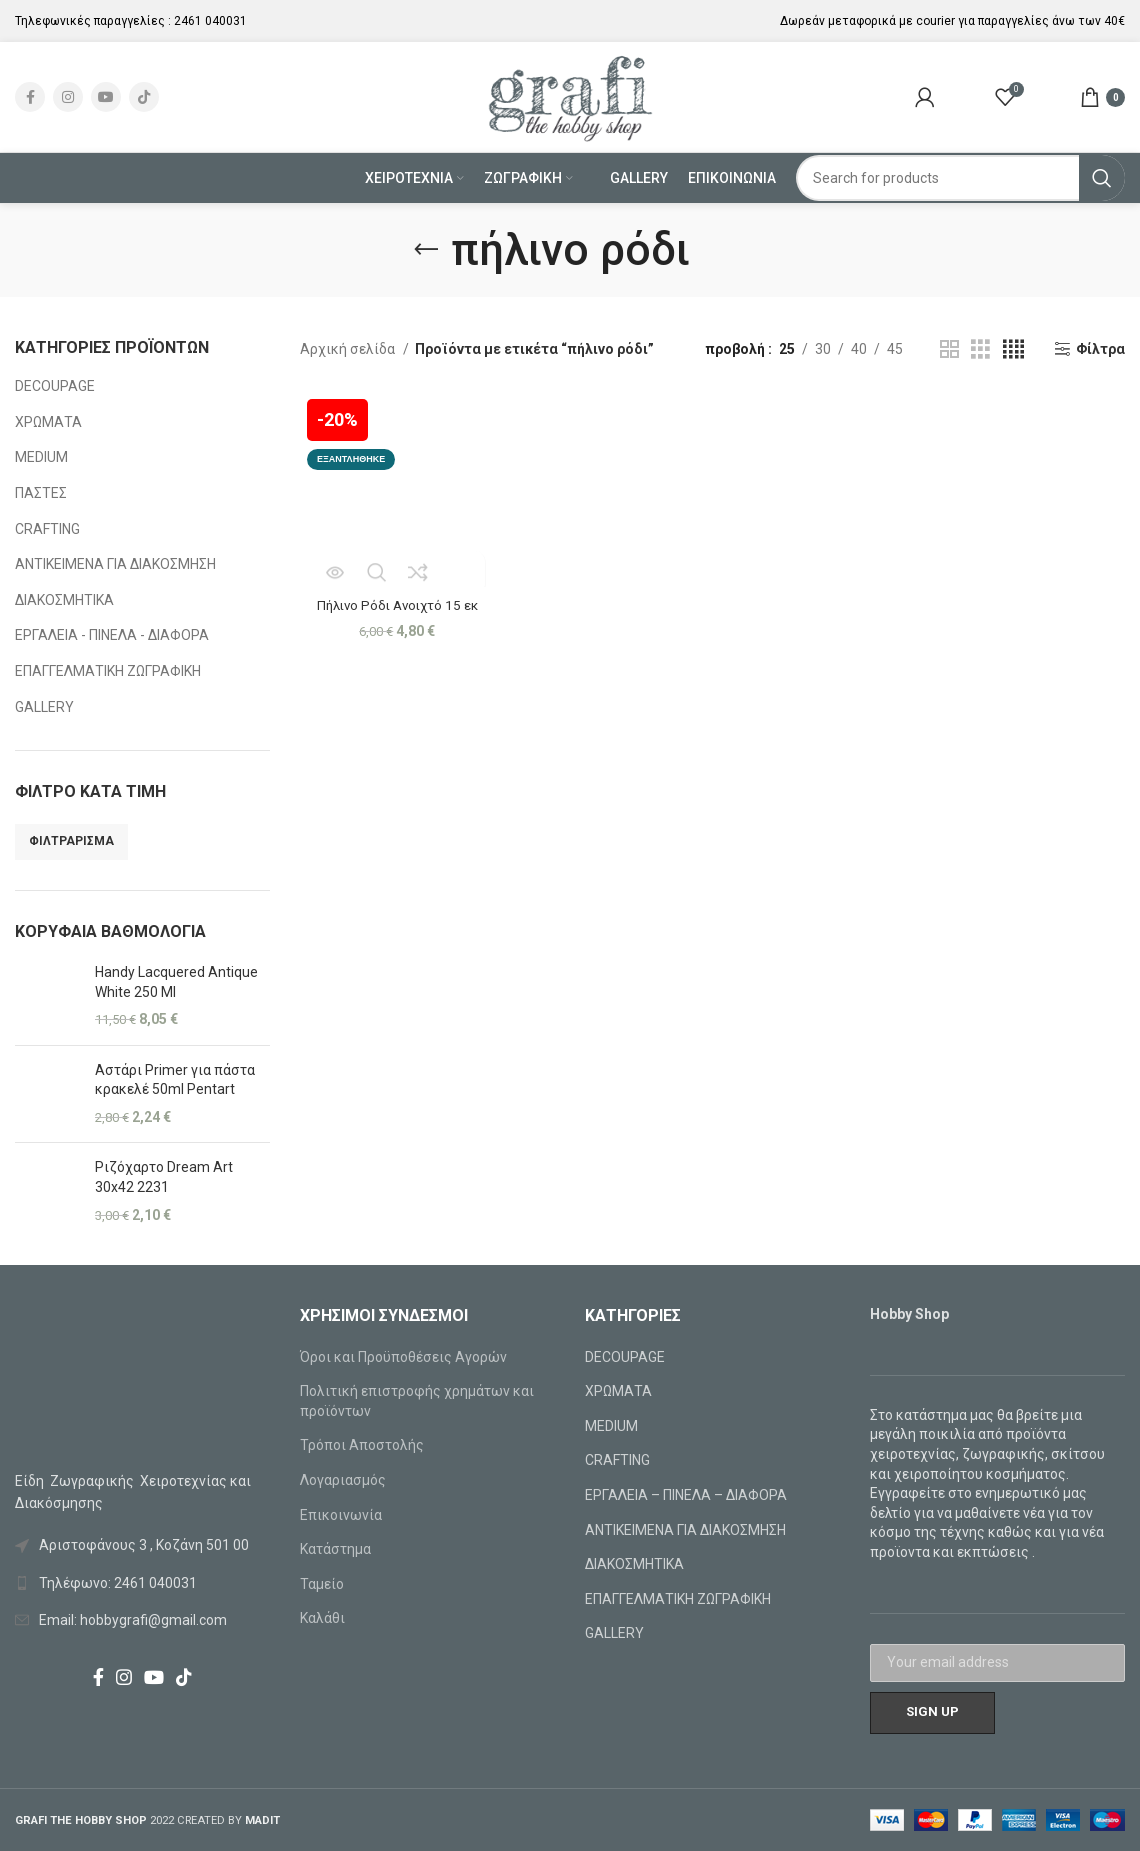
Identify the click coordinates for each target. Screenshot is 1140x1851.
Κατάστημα (335, 1549)
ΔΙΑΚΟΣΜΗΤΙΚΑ (64, 600)
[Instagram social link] (68, 97)
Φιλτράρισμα (71, 841)
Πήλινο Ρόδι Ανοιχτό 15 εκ (395, 601)
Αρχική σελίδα (349, 349)
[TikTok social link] (144, 97)
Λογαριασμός (343, 1480)
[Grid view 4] (1013, 349)
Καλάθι (322, 1618)
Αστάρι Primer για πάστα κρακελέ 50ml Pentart (175, 1080)
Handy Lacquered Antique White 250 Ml (176, 982)
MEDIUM (41, 457)
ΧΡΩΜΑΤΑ (48, 422)
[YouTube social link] (106, 97)
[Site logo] (570, 96)
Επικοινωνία (341, 1515)
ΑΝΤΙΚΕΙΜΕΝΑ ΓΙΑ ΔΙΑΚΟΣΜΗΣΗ (115, 564)
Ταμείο (322, 1584)
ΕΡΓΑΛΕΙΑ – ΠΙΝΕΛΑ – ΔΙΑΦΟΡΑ (686, 1495)
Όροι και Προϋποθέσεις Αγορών (403, 1357)
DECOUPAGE (55, 386)
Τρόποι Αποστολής (362, 1445)
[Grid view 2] (949, 349)
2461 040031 (210, 21)
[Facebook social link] (30, 97)
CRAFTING (47, 529)
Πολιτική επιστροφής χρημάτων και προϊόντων (417, 1401)
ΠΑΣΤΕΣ (41, 493)
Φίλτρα (1100, 349)
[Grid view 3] (980, 349)
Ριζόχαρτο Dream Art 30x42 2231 (164, 1177)
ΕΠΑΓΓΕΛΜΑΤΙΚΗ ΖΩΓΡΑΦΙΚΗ (108, 671)
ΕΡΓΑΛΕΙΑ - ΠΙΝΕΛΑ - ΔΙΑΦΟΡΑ (112, 635)
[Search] (961, 178)
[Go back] (426, 250)
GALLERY (44, 707)
